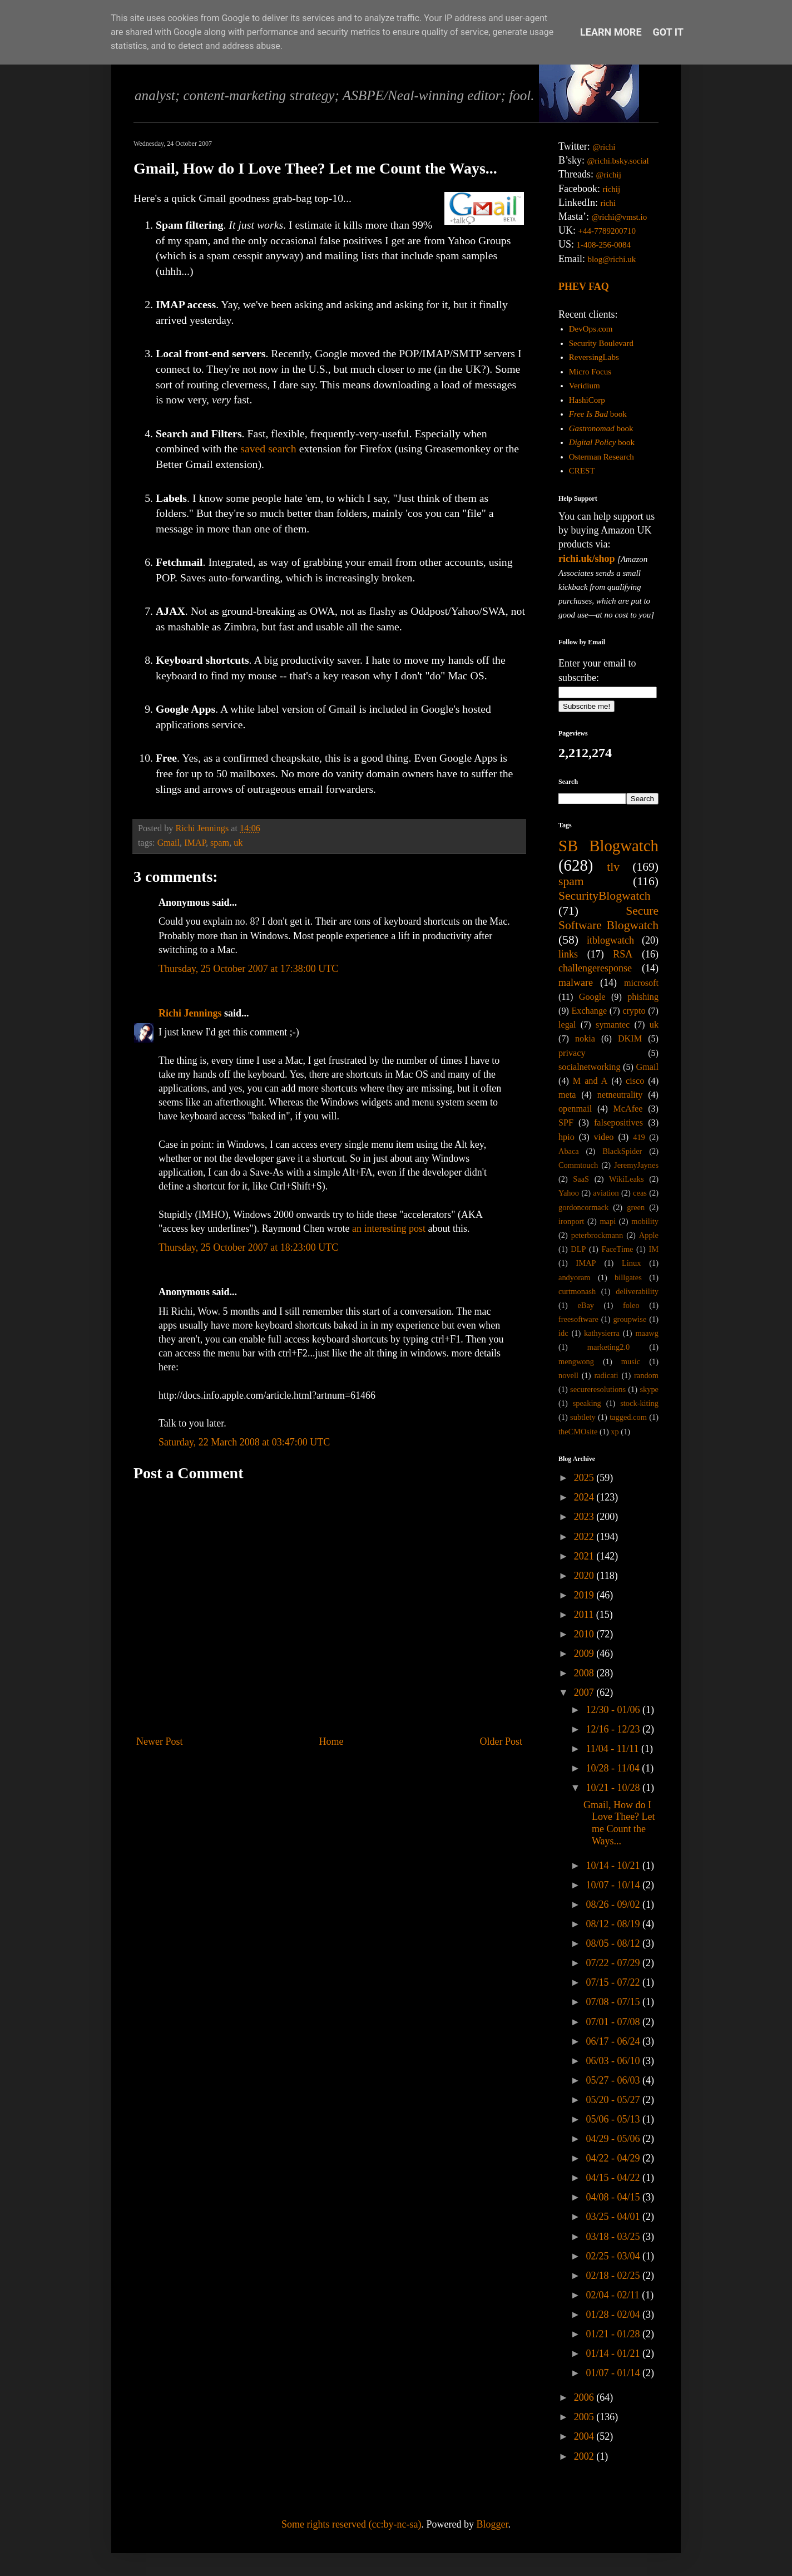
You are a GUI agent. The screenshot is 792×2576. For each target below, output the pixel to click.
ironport (571, 1221)
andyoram (574, 1277)
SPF (565, 1123)
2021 (585, 1556)
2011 (585, 1614)
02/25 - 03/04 (614, 2256)
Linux (631, 1263)
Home (331, 1741)
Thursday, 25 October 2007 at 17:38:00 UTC (248, 968)
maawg (647, 1333)
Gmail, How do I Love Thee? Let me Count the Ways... (619, 1823)
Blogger (492, 2524)
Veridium (584, 385)
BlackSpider (622, 1151)
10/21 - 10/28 (614, 1787)
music (630, 1361)
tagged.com (628, 1417)
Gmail (168, 843)
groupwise (629, 1319)
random (646, 1375)
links (568, 954)
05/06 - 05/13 (614, 2119)
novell (568, 1375)
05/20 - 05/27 (614, 2099)
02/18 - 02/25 (614, 2275)
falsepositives (618, 1123)
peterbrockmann (597, 1235)
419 (639, 1137)
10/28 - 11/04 (614, 1768)
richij (611, 189)
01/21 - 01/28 (614, 2334)
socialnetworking (589, 1067)
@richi (603, 146)
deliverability (637, 1291)
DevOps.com (591, 328)
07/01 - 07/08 (614, 2021)
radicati (606, 1375)
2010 (585, 1634)
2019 (585, 1595)
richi (608, 203)
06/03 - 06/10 (614, 2060)
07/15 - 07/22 (614, 1982)
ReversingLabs (594, 357)
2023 (585, 1516)
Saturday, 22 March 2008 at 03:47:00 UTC (244, 1442)
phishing (643, 997)
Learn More (611, 32)
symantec (613, 1025)
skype (649, 1389)
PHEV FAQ (583, 286)
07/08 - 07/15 (614, 2001)
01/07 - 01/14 (614, 2372)
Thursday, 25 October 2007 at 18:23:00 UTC (248, 1247)
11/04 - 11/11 (613, 1748)
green (636, 1207)
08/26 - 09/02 (614, 1904)
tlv (613, 867)
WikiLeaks (626, 1179)
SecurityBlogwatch (604, 895)
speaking (587, 1403)
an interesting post (388, 1228)
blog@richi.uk (612, 259)
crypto (633, 1011)
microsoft (641, 983)
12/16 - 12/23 (614, 1729)
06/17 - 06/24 (614, 2041)
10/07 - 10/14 (614, 1885)
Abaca (568, 1151)
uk (238, 843)
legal (567, 1025)
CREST (582, 470)
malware (575, 982)
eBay (585, 1305)
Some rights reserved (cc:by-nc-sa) (351, 2524)
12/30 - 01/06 (614, 1709)
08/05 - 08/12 (614, 1943)
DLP (578, 1249)
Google (592, 997)
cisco (635, 1081)
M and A (590, 1081)
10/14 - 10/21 (614, 1865)
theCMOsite (577, 1431)
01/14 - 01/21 (614, 2353)
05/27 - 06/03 (614, 2080)
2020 (585, 1575)
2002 (585, 2456)
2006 (585, 2397)
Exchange (589, 1011)
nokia (585, 1039)
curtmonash (577, 1291)
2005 (585, 2416)
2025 (585, 1477)
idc (563, 1333)
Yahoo (568, 1192)
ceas (640, 1192)
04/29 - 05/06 (614, 2138)
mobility (645, 1221)
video (604, 1137)
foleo (631, 1305)
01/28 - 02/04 (614, 2314)
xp (614, 1431)
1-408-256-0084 (604, 244)
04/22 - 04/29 (614, 2158)
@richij (608, 174)
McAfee (627, 1109)
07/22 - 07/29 (614, 1962)
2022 (585, 1536)
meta (567, 1095)
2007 (585, 1692)
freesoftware (578, 1319)
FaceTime (617, 1249)
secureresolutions (598, 1389)
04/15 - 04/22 (614, 2177)
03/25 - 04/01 (614, 2216)
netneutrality (620, 1095)
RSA (622, 954)
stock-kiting (639, 1403)
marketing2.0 (608, 1347)
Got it (668, 32)
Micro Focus (590, 371)
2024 (585, 1497)
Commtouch (578, 1165)
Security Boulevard (601, 343)
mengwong (576, 1361)
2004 (585, 2436)
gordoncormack (583, 1207)
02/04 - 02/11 (614, 2295)
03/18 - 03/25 (614, 2236)
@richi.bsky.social (618, 160)
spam (219, 843)
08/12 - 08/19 (614, 1923)
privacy (572, 1053)
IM (654, 1249)
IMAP (195, 843)
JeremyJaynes (636, 1165)
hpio (566, 1137)
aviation (605, 1192)
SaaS (581, 1179)
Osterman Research (601, 456)
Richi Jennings (190, 1013)
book (598, 413)
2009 (585, 1653)
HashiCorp (587, 400)
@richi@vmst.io (619, 217)
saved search (268, 448)
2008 (585, 1673)
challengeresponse (595, 968)
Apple (649, 1235)
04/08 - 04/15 (614, 2197)
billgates (628, 1277)
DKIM (630, 1039)
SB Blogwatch (608, 846)
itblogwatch (610, 940)
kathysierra (602, 1333)
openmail (575, 1109)
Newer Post (159, 1741)
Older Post (501, 1741)
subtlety (583, 1417)
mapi (608, 1221)
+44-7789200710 (607, 230)
